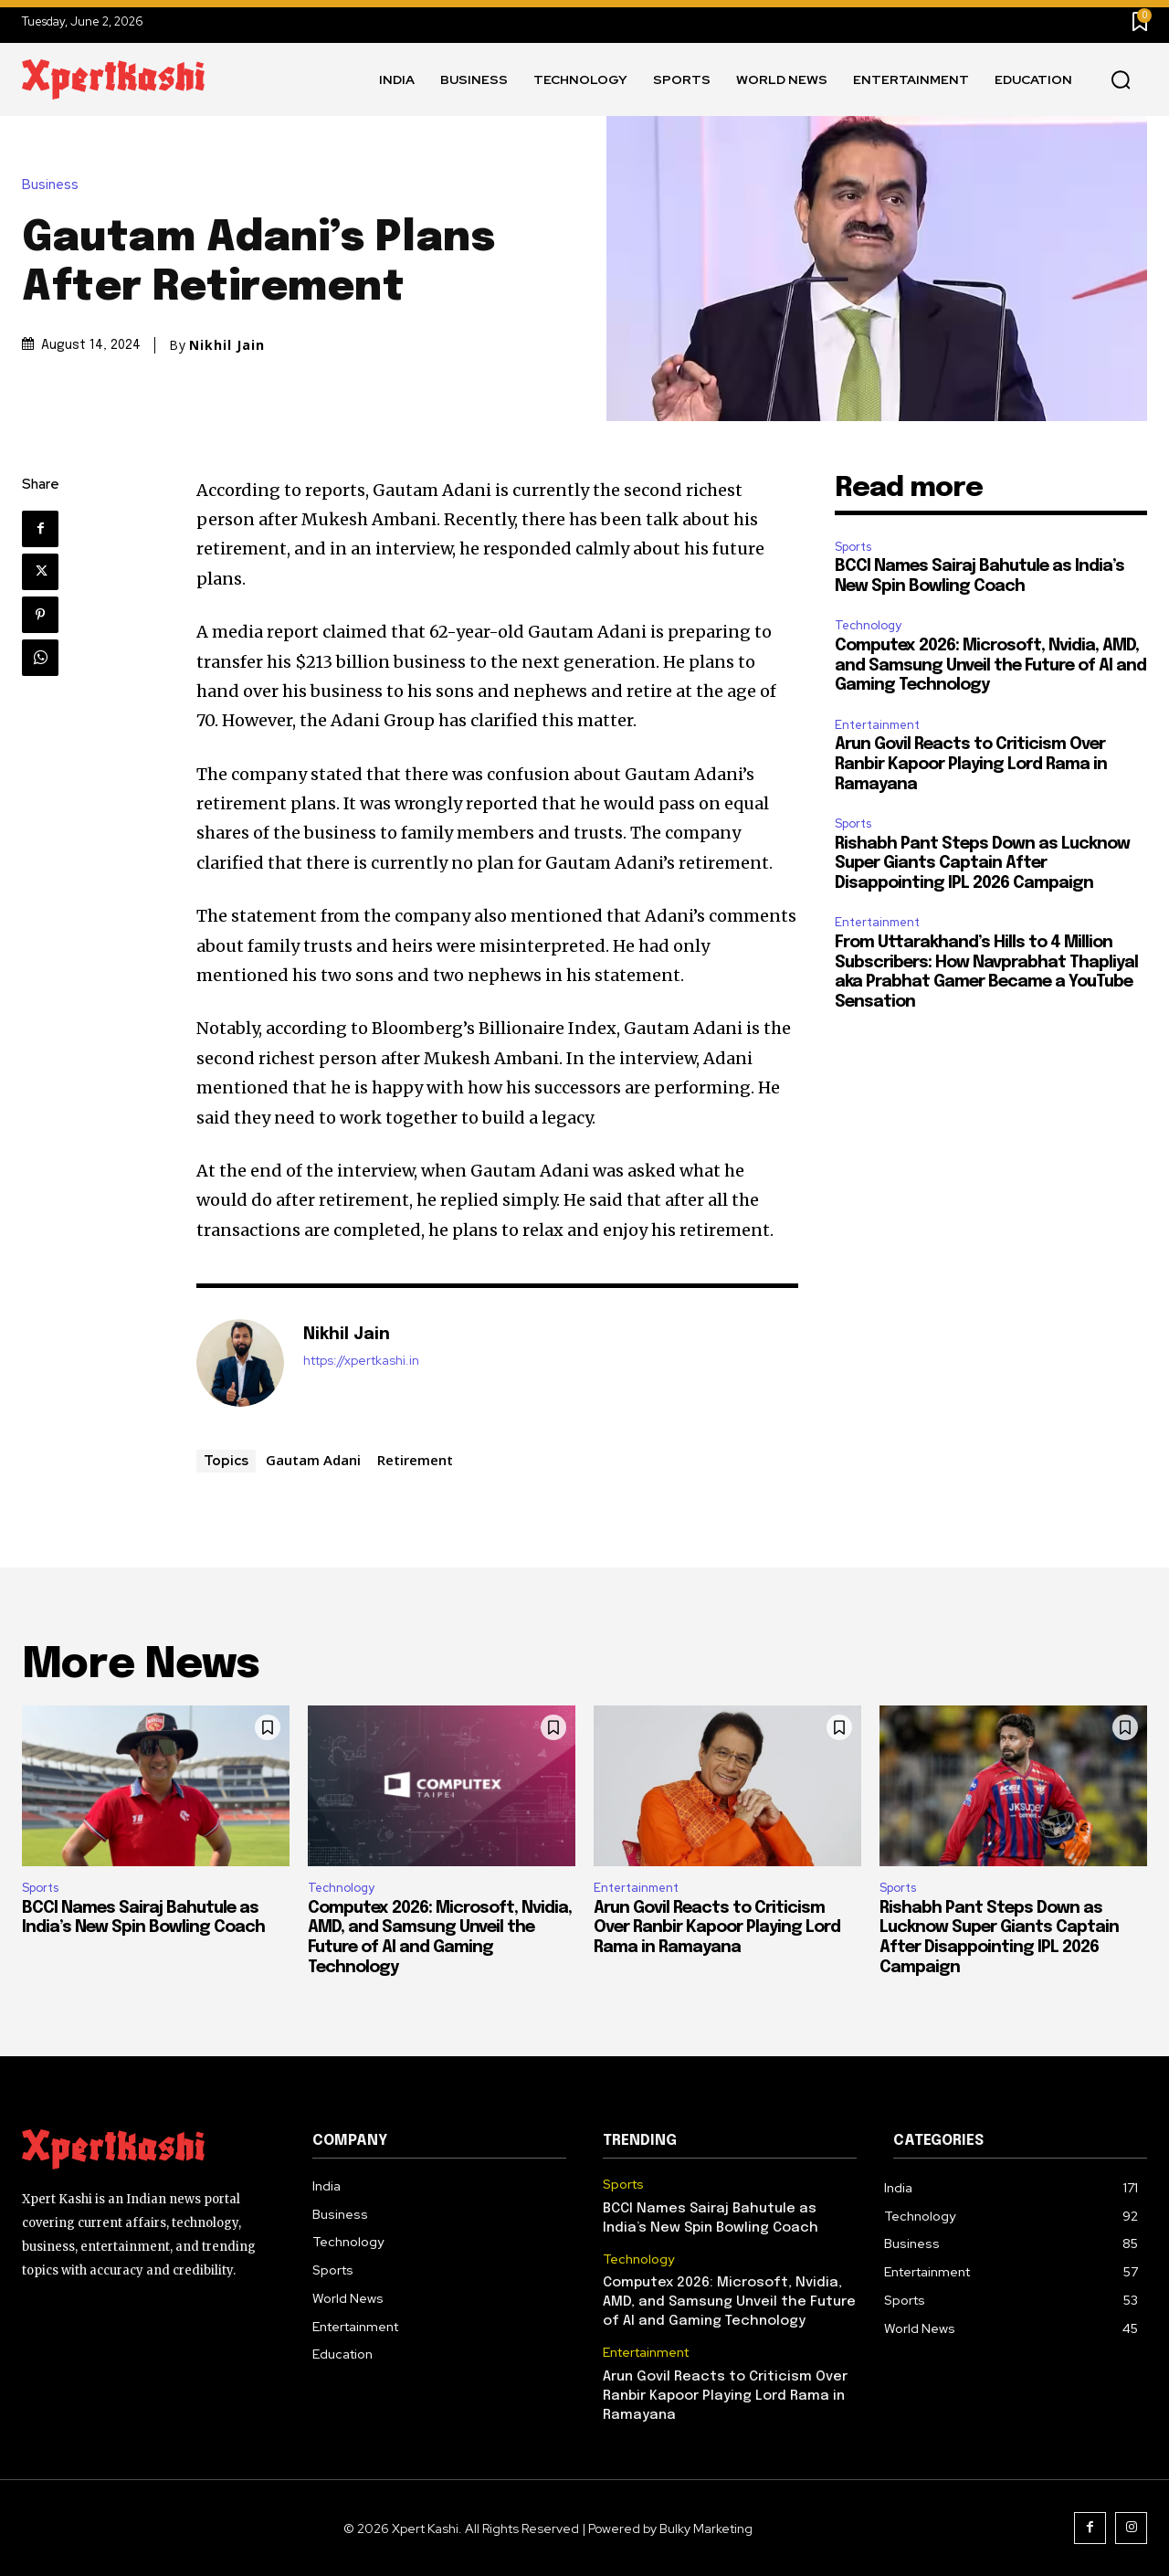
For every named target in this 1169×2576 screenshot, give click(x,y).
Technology (868, 625)
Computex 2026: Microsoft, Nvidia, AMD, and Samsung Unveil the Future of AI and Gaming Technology (990, 665)
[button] (1120, 80)
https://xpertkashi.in (361, 1360)
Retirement (415, 1460)
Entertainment (877, 725)
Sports (853, 546)
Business (55, 185)
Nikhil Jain (227, 345)
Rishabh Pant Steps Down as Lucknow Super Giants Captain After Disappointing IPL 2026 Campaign (982, 864)
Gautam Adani (313, 1460)
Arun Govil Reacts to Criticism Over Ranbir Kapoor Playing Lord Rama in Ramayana (971, 764)
